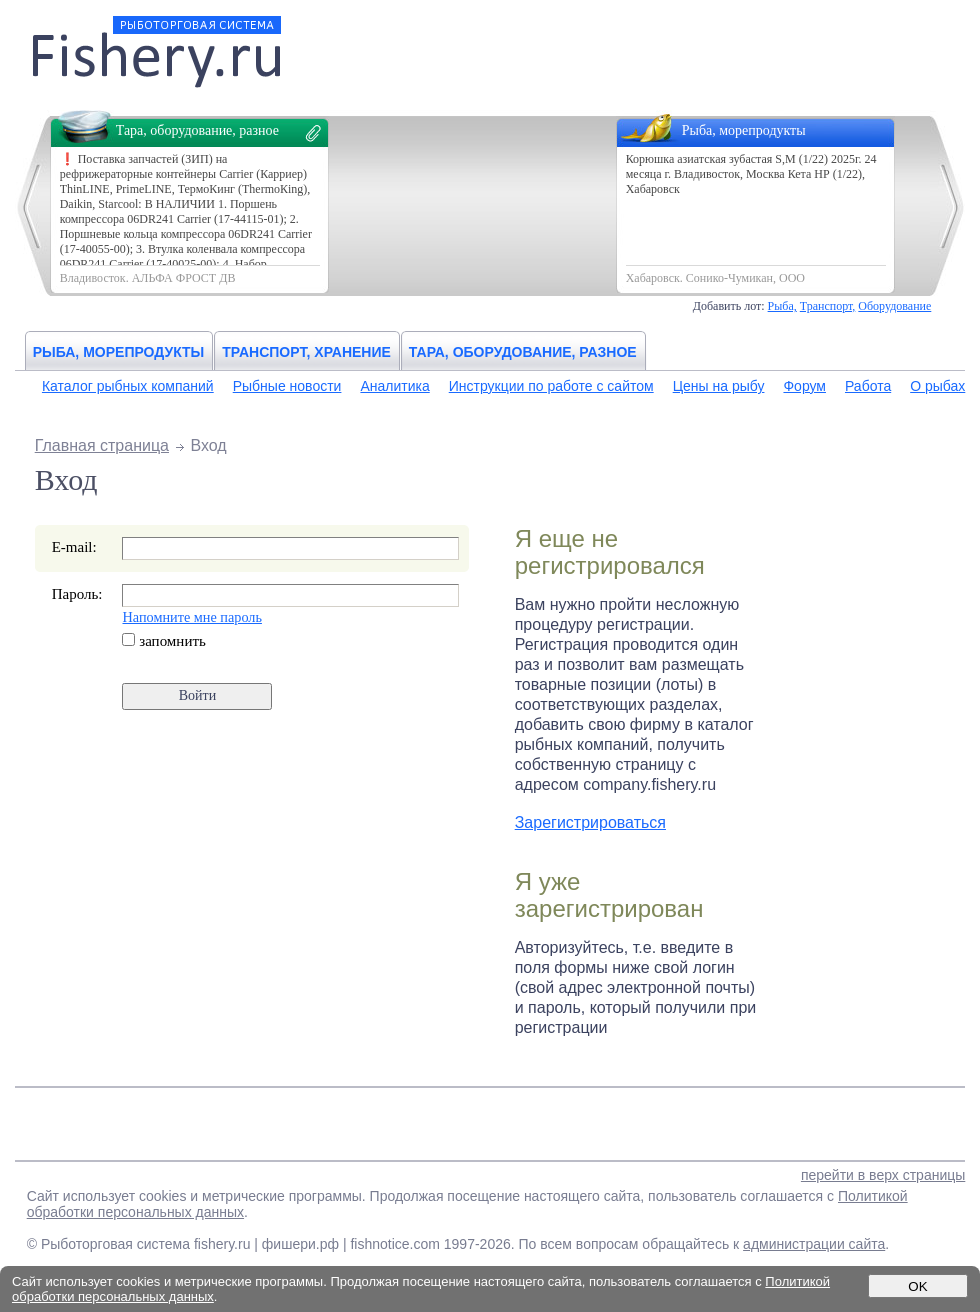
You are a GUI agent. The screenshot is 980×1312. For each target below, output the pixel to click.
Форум (804, 386)
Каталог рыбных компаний (128, 386)
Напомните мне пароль (191, 617)
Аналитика (394, 386)
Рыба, (782, 306)
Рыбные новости (287, 386)
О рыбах (937, 386)
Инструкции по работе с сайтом (551, 386)
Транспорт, (828, 306)
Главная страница (102, 445)
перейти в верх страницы (883, 1175)
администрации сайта (814, 1244)
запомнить (163, 641)
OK (917, 1286)
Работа (868, 386)
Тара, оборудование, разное (523, 352)
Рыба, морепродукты (119, 352)
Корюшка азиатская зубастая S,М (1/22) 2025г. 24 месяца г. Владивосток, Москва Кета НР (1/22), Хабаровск (751, 174)
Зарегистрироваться (590, 822)
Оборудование (894, 306)
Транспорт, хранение (306, 352)
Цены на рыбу (719, 386)
